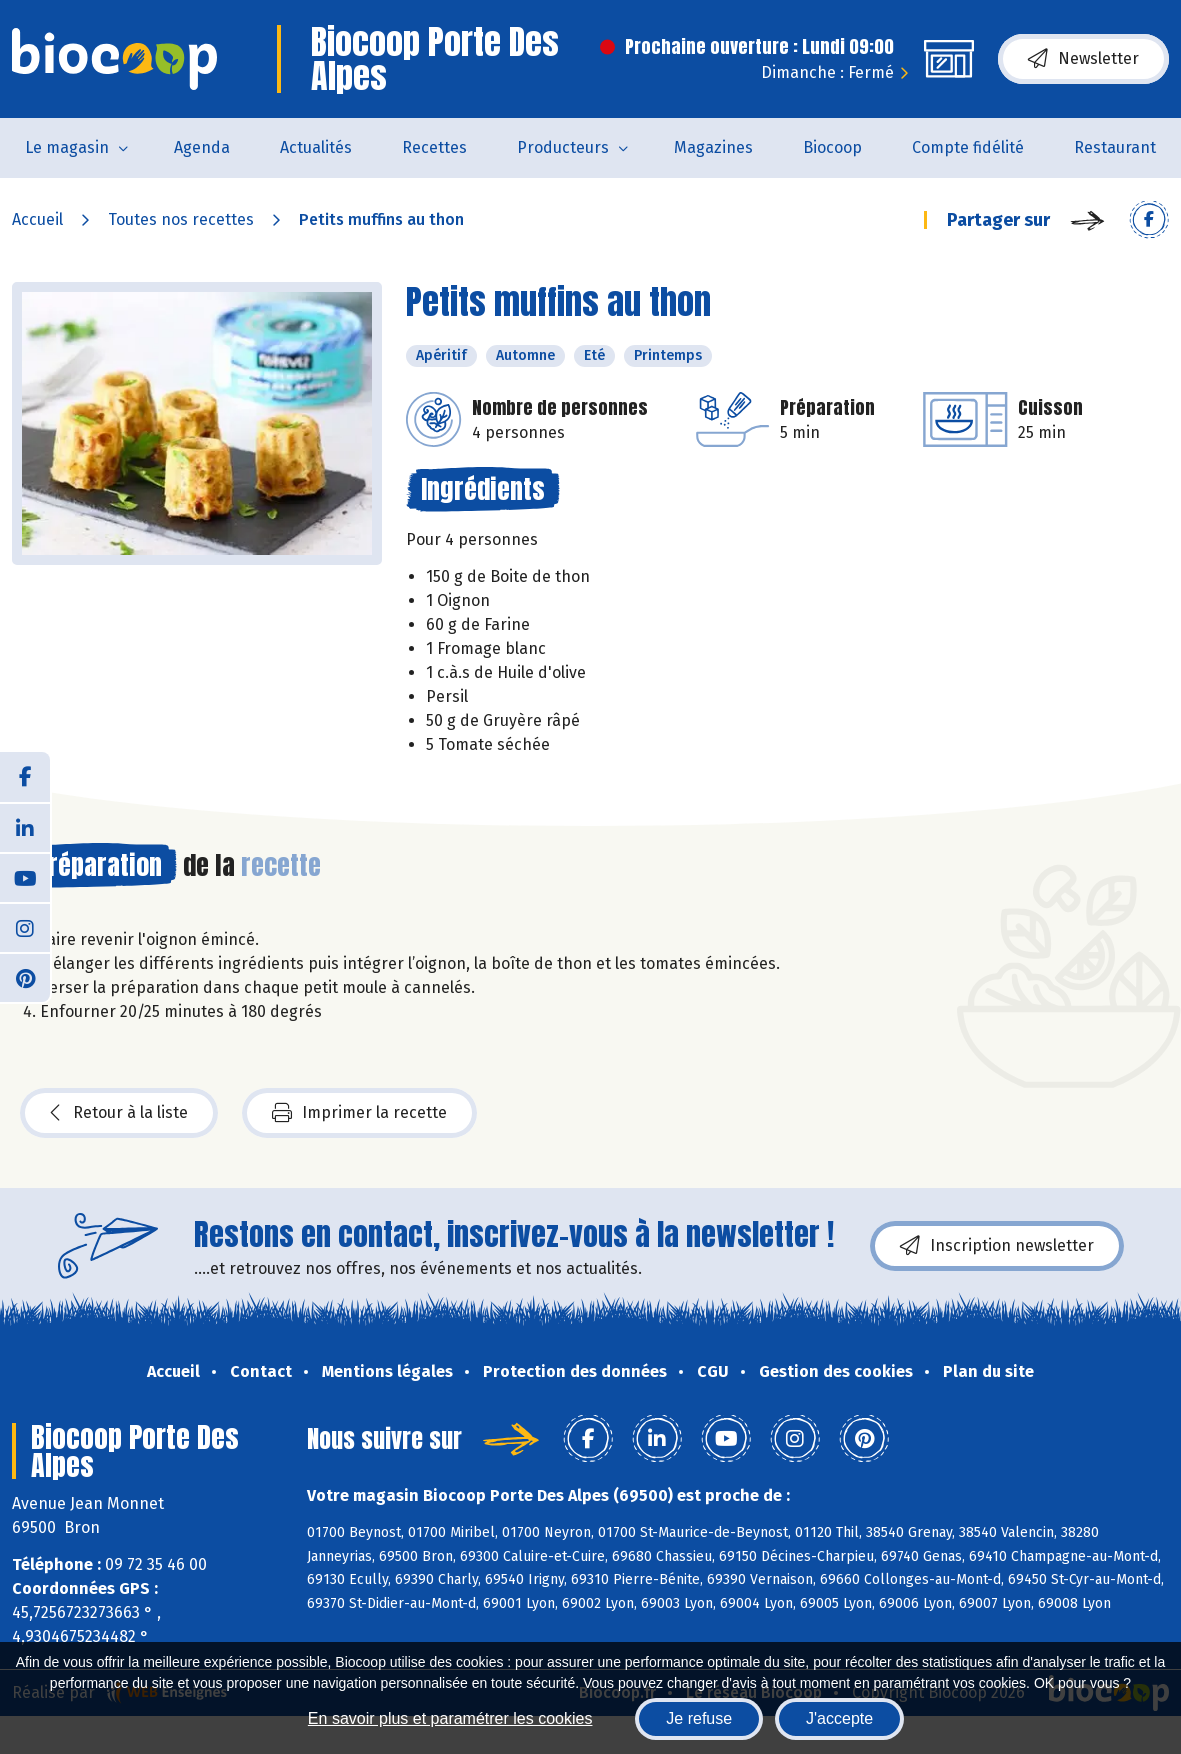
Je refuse (699, 1718)
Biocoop (832, 147)
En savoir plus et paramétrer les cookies (450, 1718)
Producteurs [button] (563, 147)
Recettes (434, 147)
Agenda (202, 147)
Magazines (713, 147)
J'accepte (839, 1718)
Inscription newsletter (997, 1246)
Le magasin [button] (67, 147)
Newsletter (1083, 59)
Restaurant (1115, 147)
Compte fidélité (968, 147)
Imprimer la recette (359, 1113)
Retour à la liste (119, 1113)
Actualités (316, 147)
